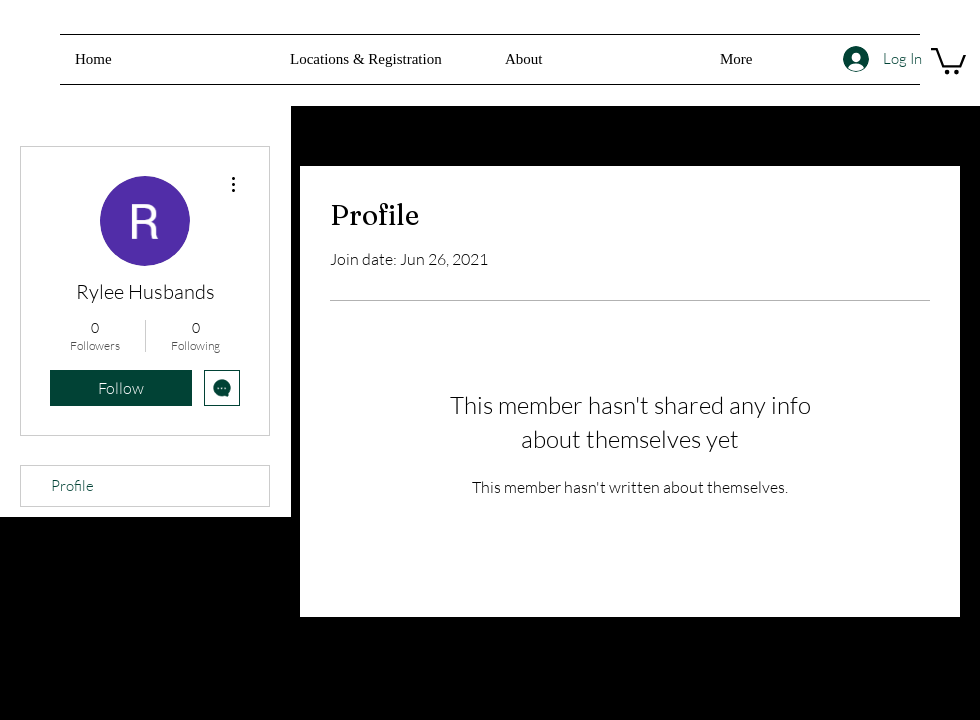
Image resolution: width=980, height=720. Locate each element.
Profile (72, 485)
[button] (597, 59)
